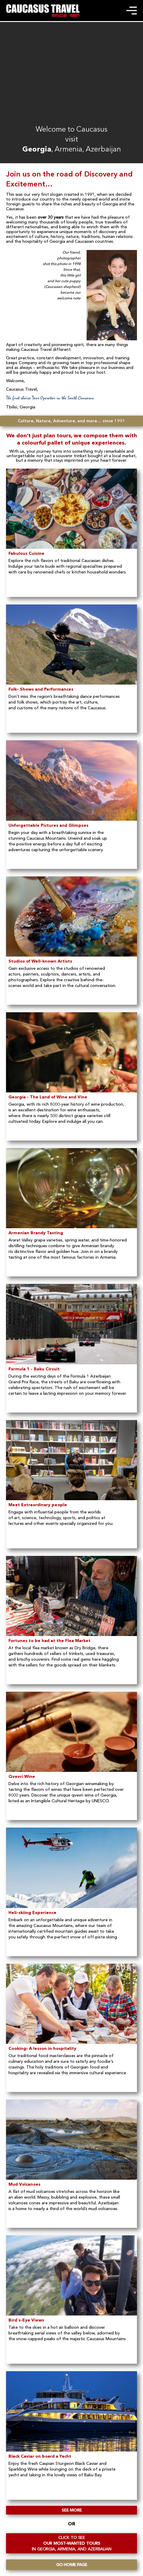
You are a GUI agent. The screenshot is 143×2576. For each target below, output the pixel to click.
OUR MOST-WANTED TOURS (71, 2543)
